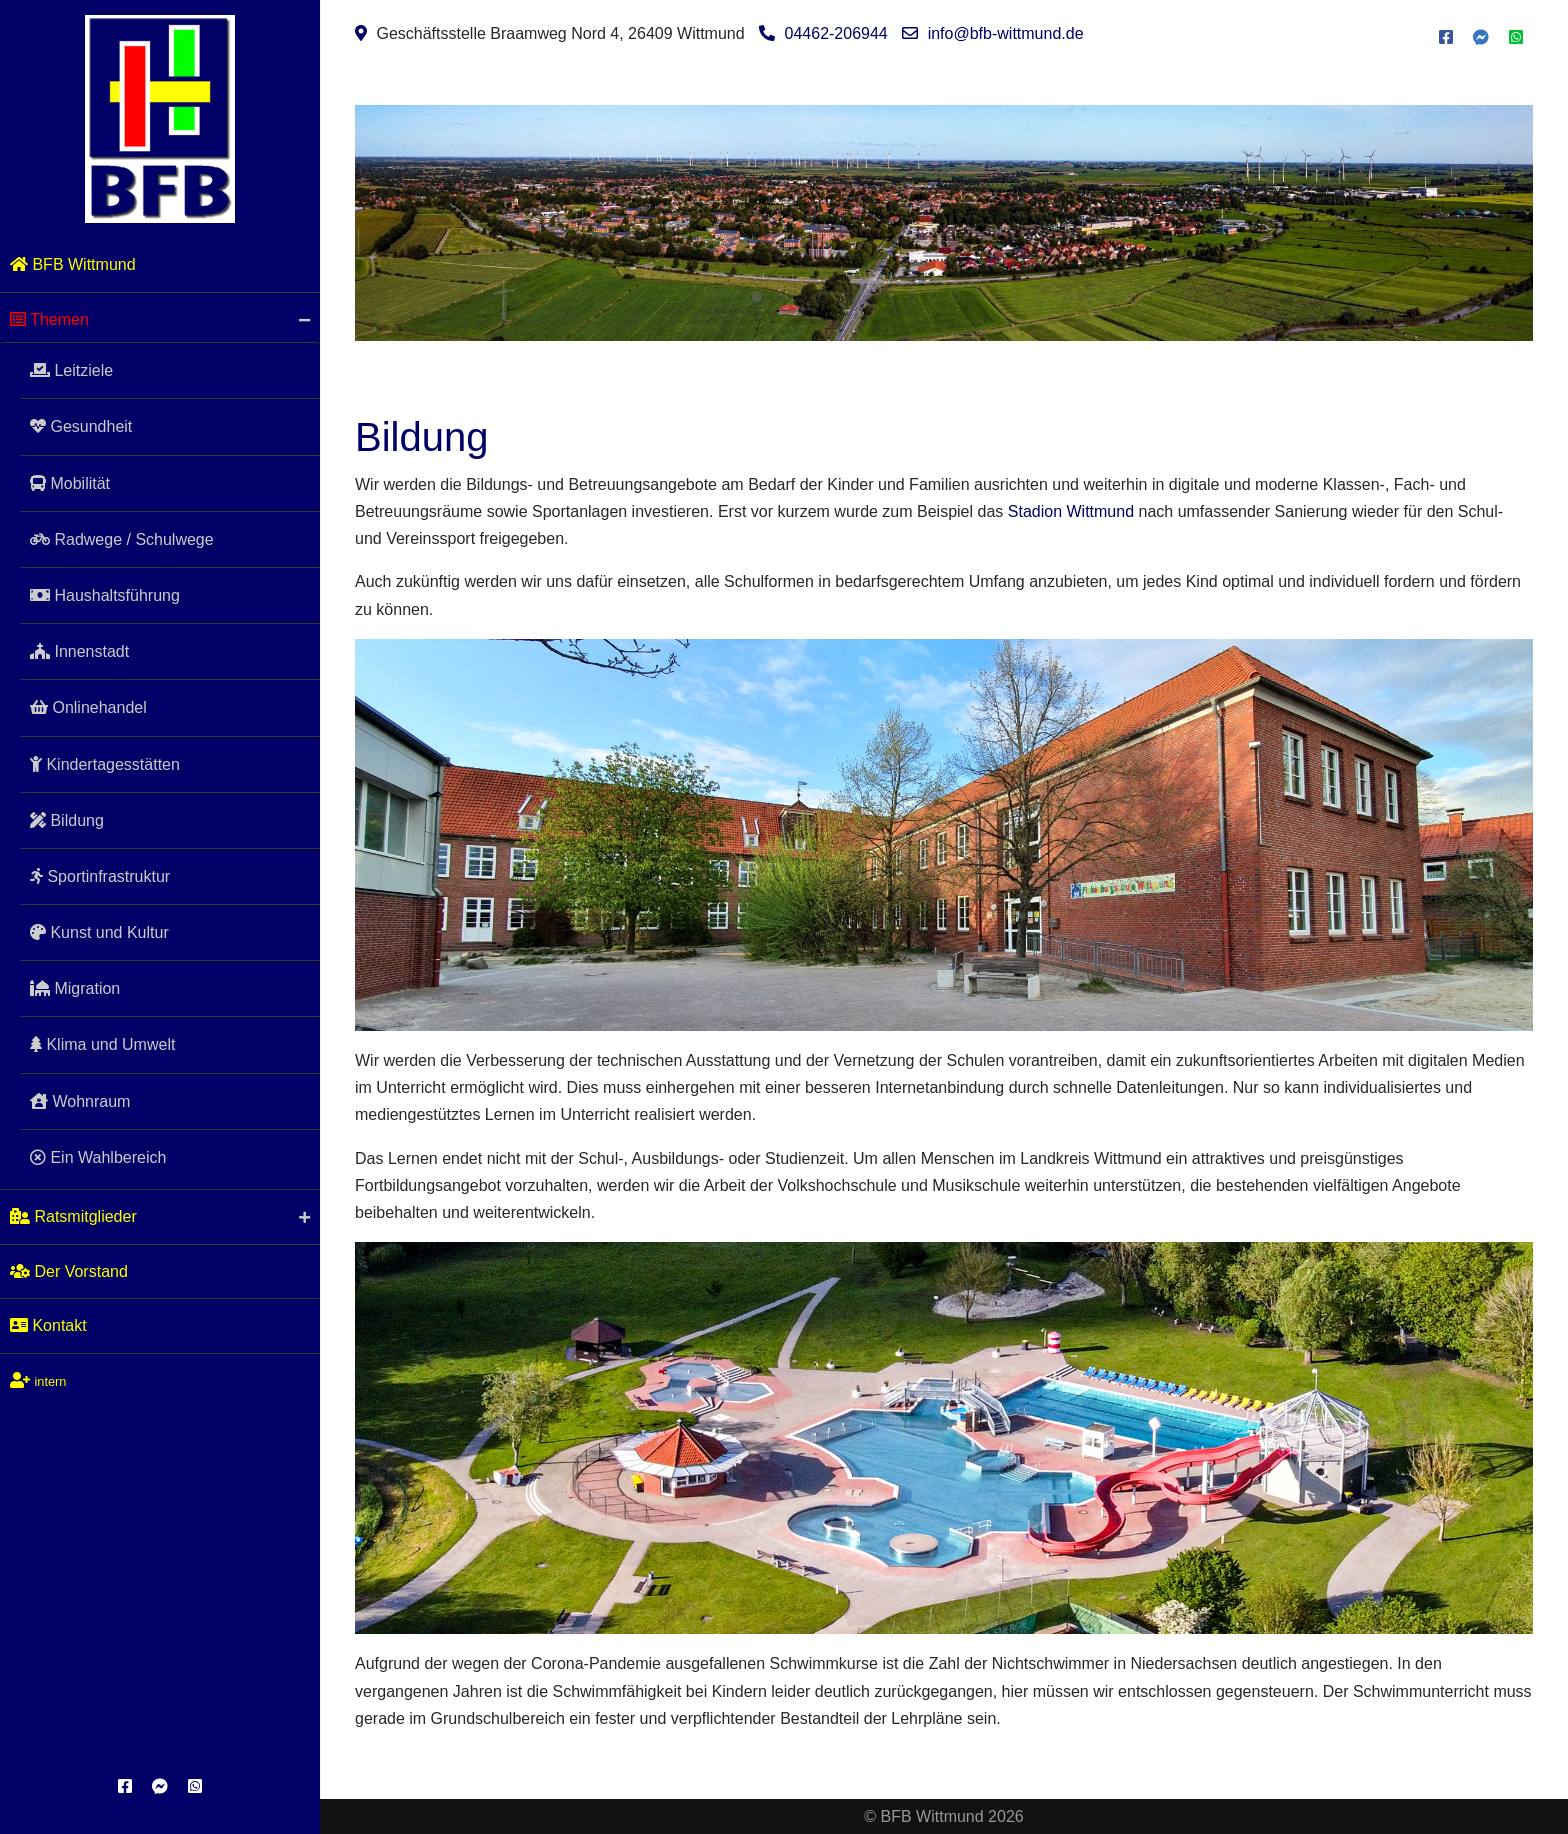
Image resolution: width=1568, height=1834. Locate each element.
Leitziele (1108, 285)
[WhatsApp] (195, 1786)
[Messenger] (160, 1786)
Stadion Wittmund (1071, 511)
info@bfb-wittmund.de (1006, 33)
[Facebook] (125, 1786)
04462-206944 (836, 33)
